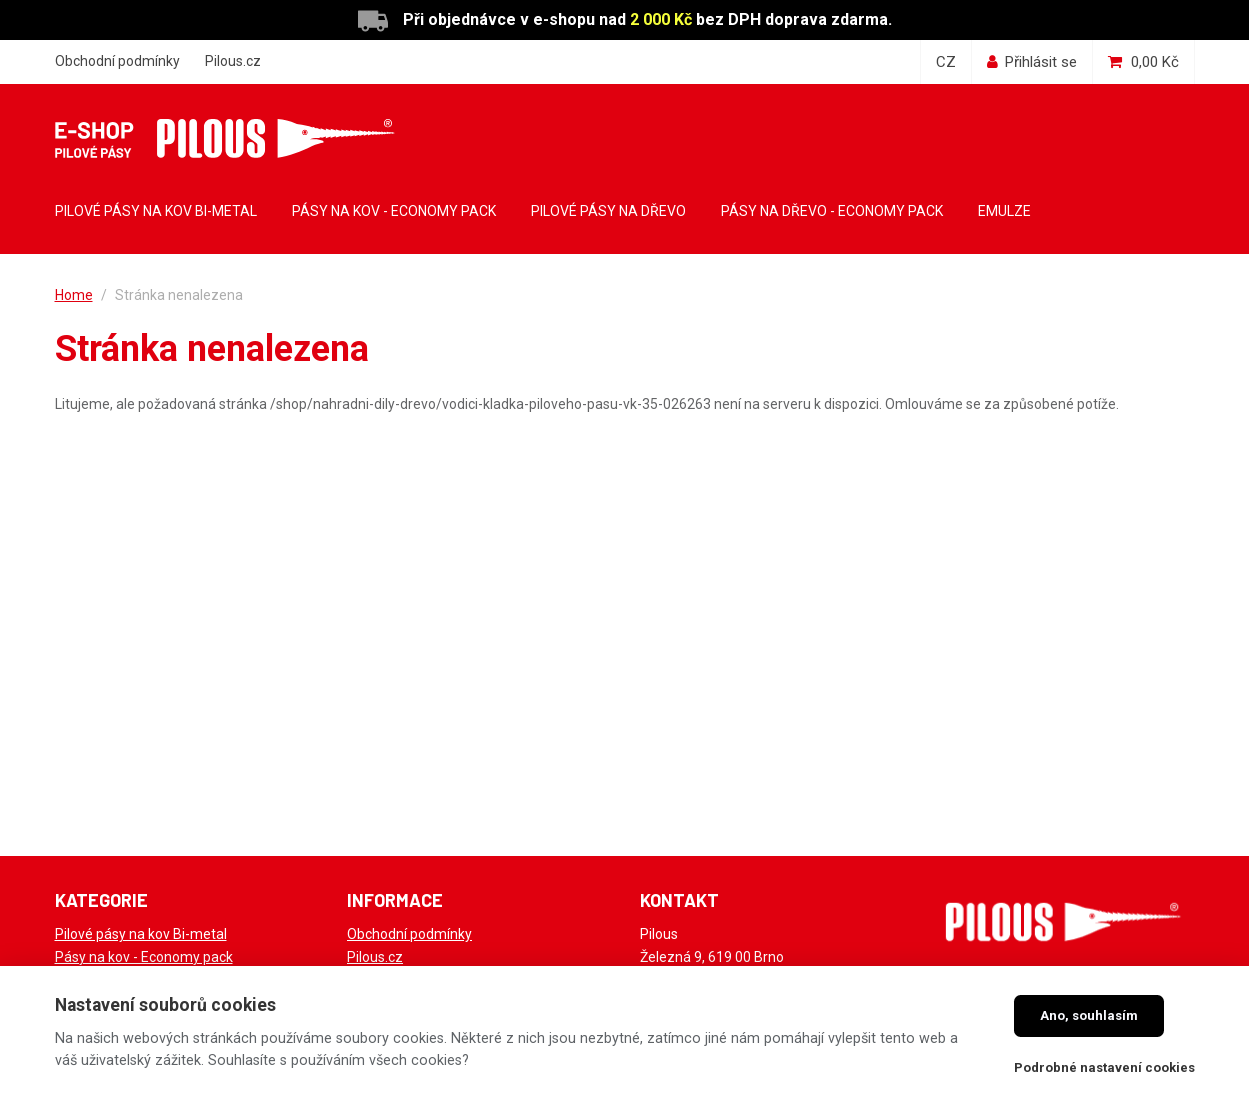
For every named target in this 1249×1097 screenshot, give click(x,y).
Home (74, 295)
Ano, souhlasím (1089, 1015)
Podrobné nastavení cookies (1104, 1067)
